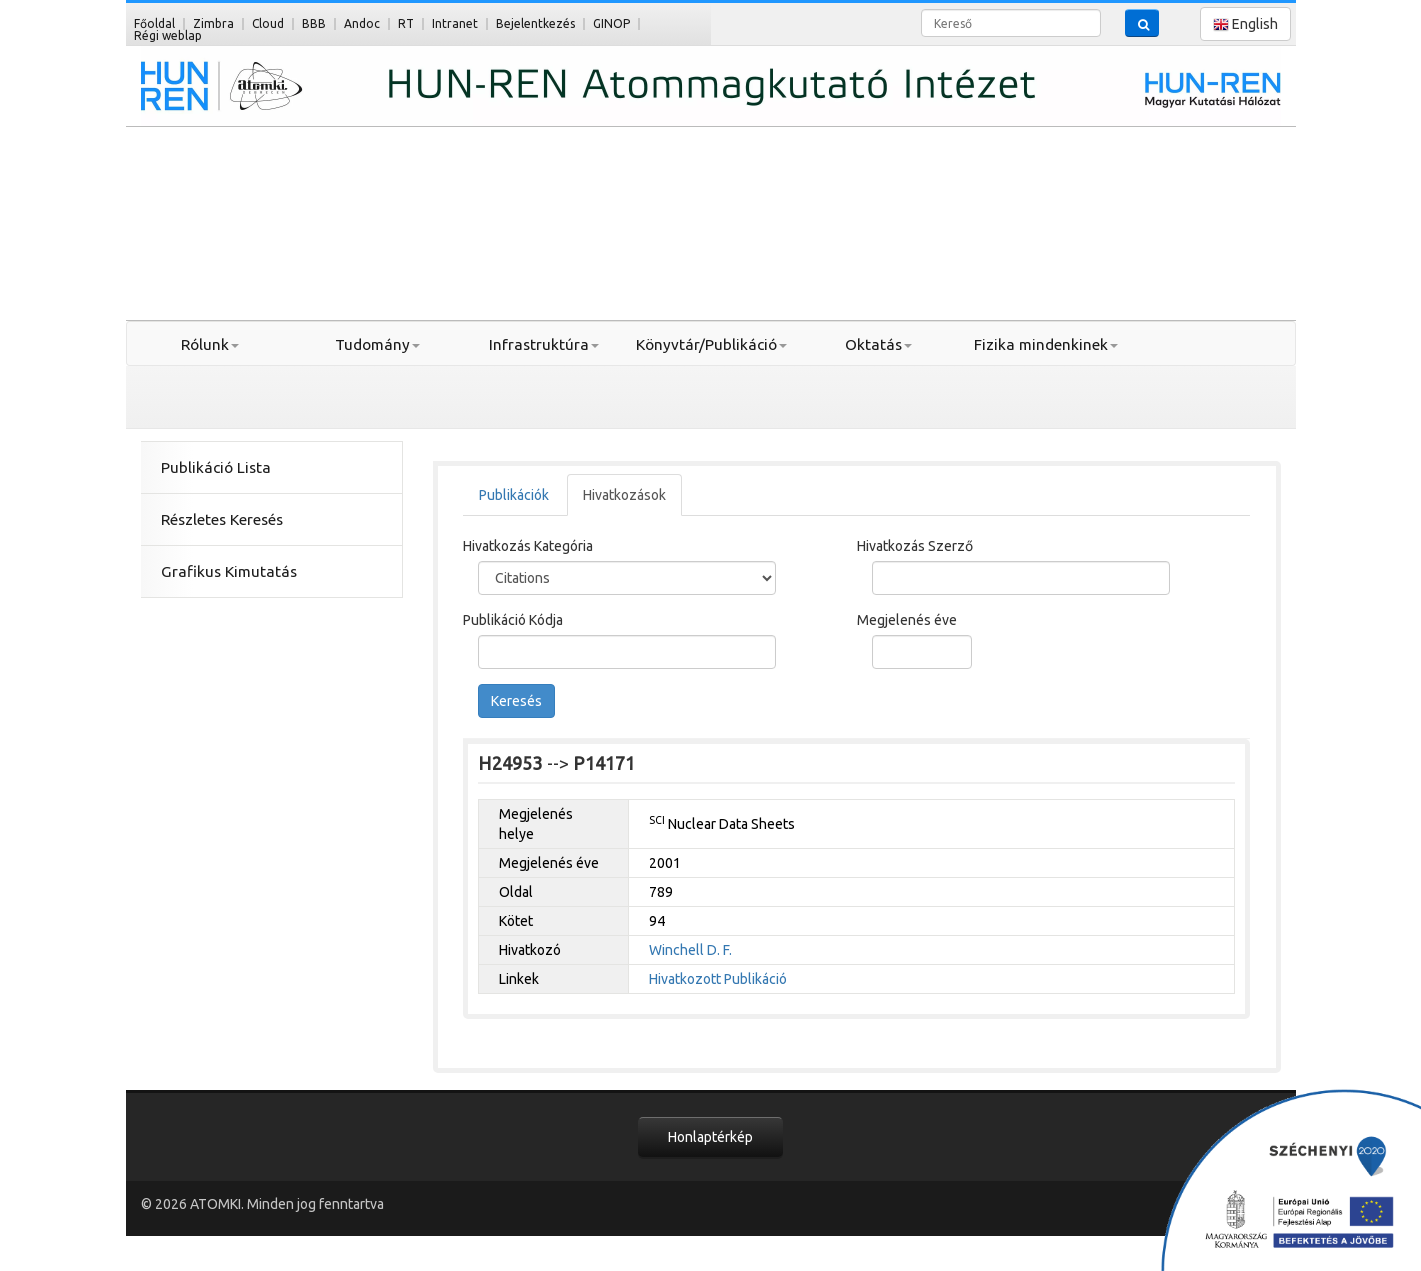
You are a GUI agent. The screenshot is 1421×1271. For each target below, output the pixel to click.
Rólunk (210, 344)
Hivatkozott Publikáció (718, 979)
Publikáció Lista (216, 467)
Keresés (516, 701)
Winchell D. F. (690, 950)
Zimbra (213, 23)
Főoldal (154, 23)
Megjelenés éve (907, 620)
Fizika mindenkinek (1046, 344)
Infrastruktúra (544, 344)
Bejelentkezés (535, 23)
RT (406, 23)
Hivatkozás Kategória (528, 546)
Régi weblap (168, 35)
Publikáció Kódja (513, 620)
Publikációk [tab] (514, 495)
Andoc (362, 23)
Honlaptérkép (710, 1137)
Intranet (455, 23)
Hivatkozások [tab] (624, 495)
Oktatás (878, 344)
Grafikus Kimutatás (229, 571)
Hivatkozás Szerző (915, 546)
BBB (314, 23)
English (1245, 24)
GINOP (611, 23)
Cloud (268, 23)
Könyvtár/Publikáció (711, 344)
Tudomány (377, 344)
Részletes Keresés (222, 519)
